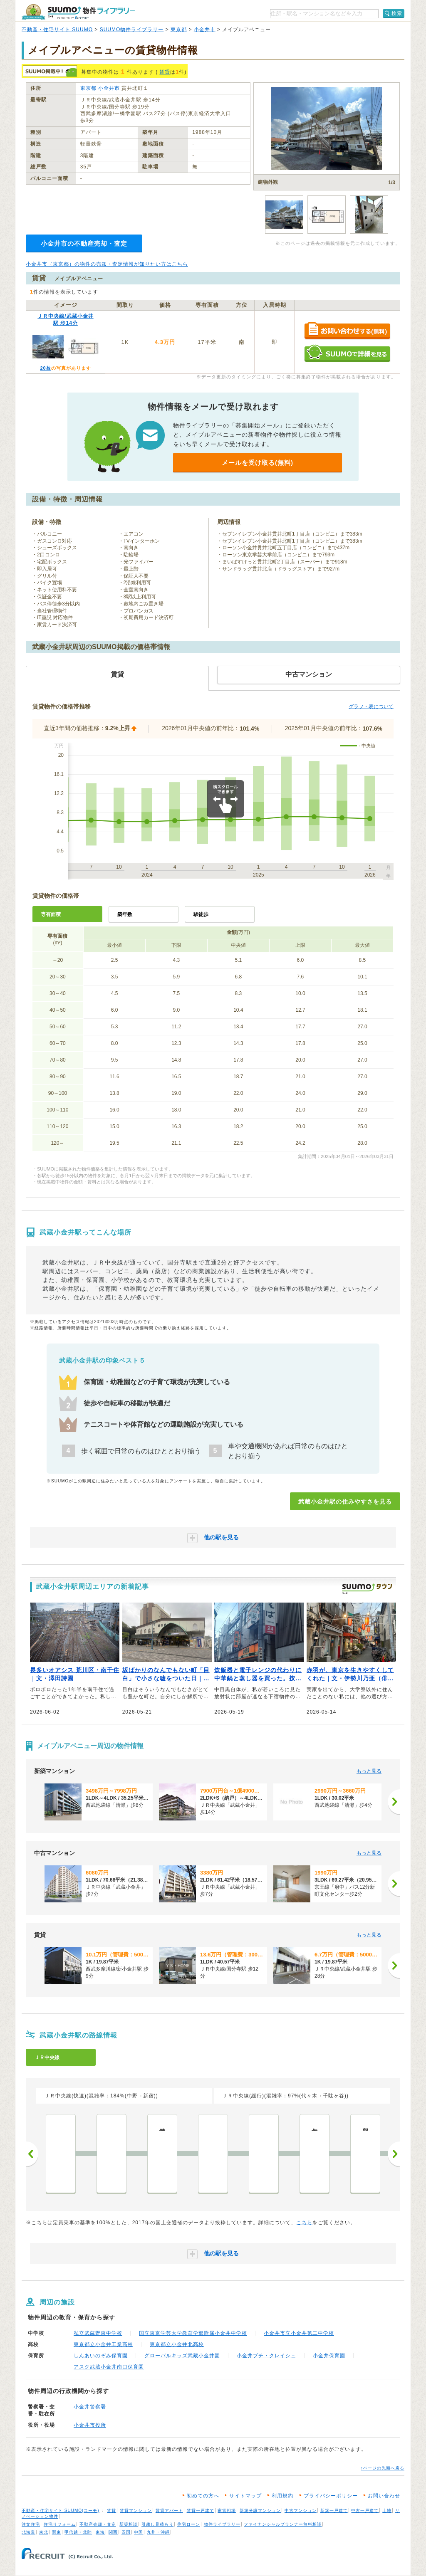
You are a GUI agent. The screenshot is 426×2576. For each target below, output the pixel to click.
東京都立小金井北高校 (177, 2344)
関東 (56, 2532)
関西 (113, 2532)
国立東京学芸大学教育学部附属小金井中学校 (193, 2333)
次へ (394, 2154)
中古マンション (301, 2510)
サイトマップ (245, 2496)
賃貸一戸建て (200, 2510)
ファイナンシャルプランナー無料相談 (283, 2524)
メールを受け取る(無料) (257, 462)
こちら (304, 2222)
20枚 (45, 368)
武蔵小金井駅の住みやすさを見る (345, 1501)
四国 (126, 2532)
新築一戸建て (334, 2510)
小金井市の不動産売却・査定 (84, 243)
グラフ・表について (371, 706)
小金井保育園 (329, 2356)
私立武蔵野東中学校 (98, 2333)
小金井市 (204, 29)
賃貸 (164, 72)
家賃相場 (227, 2510)
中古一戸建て (365, 2510)
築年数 (124, 914)
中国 (138, 2532)
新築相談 (128, 2524)
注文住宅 (31, 2524)
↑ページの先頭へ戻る (382, 2468)
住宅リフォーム (60, 2524)
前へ (32, 2154)
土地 (386, 2510)
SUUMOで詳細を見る (347, 353)
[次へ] (394, 1801)
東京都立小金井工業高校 (103, 2344)
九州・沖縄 (158, 2532)
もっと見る (369, 1771)
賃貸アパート (169, 2510)
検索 (396, 13)
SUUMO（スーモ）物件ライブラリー (78, 12)
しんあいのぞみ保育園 (101, 2356)
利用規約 (282, 2496)
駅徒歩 (200, 914)
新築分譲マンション (260, 2510)
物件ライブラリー (222, 2524)
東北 (43, 2532)
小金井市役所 (90, 2425)
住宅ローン (188, 2524)
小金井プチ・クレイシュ (266, 2356)
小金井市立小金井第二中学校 (299, 2333)
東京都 (179, 29)
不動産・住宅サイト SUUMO (57, 29)
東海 (100, 2532)
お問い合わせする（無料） (347, 331)
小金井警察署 (90, 2407)
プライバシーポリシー (331, 2496)
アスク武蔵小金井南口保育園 (109, 2367)
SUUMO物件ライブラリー (132, 29)
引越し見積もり (157, 2524)
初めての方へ (203, 2496)
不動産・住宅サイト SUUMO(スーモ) (60, 2510)
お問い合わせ (384, 2496)
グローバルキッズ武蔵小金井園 (182, 2356)
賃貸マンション (136, 2510)
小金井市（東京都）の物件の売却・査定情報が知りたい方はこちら (107, 264)
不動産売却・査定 (97, 2524)
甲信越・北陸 (78, 2532)
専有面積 (51, 914)
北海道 (28, 2532)
